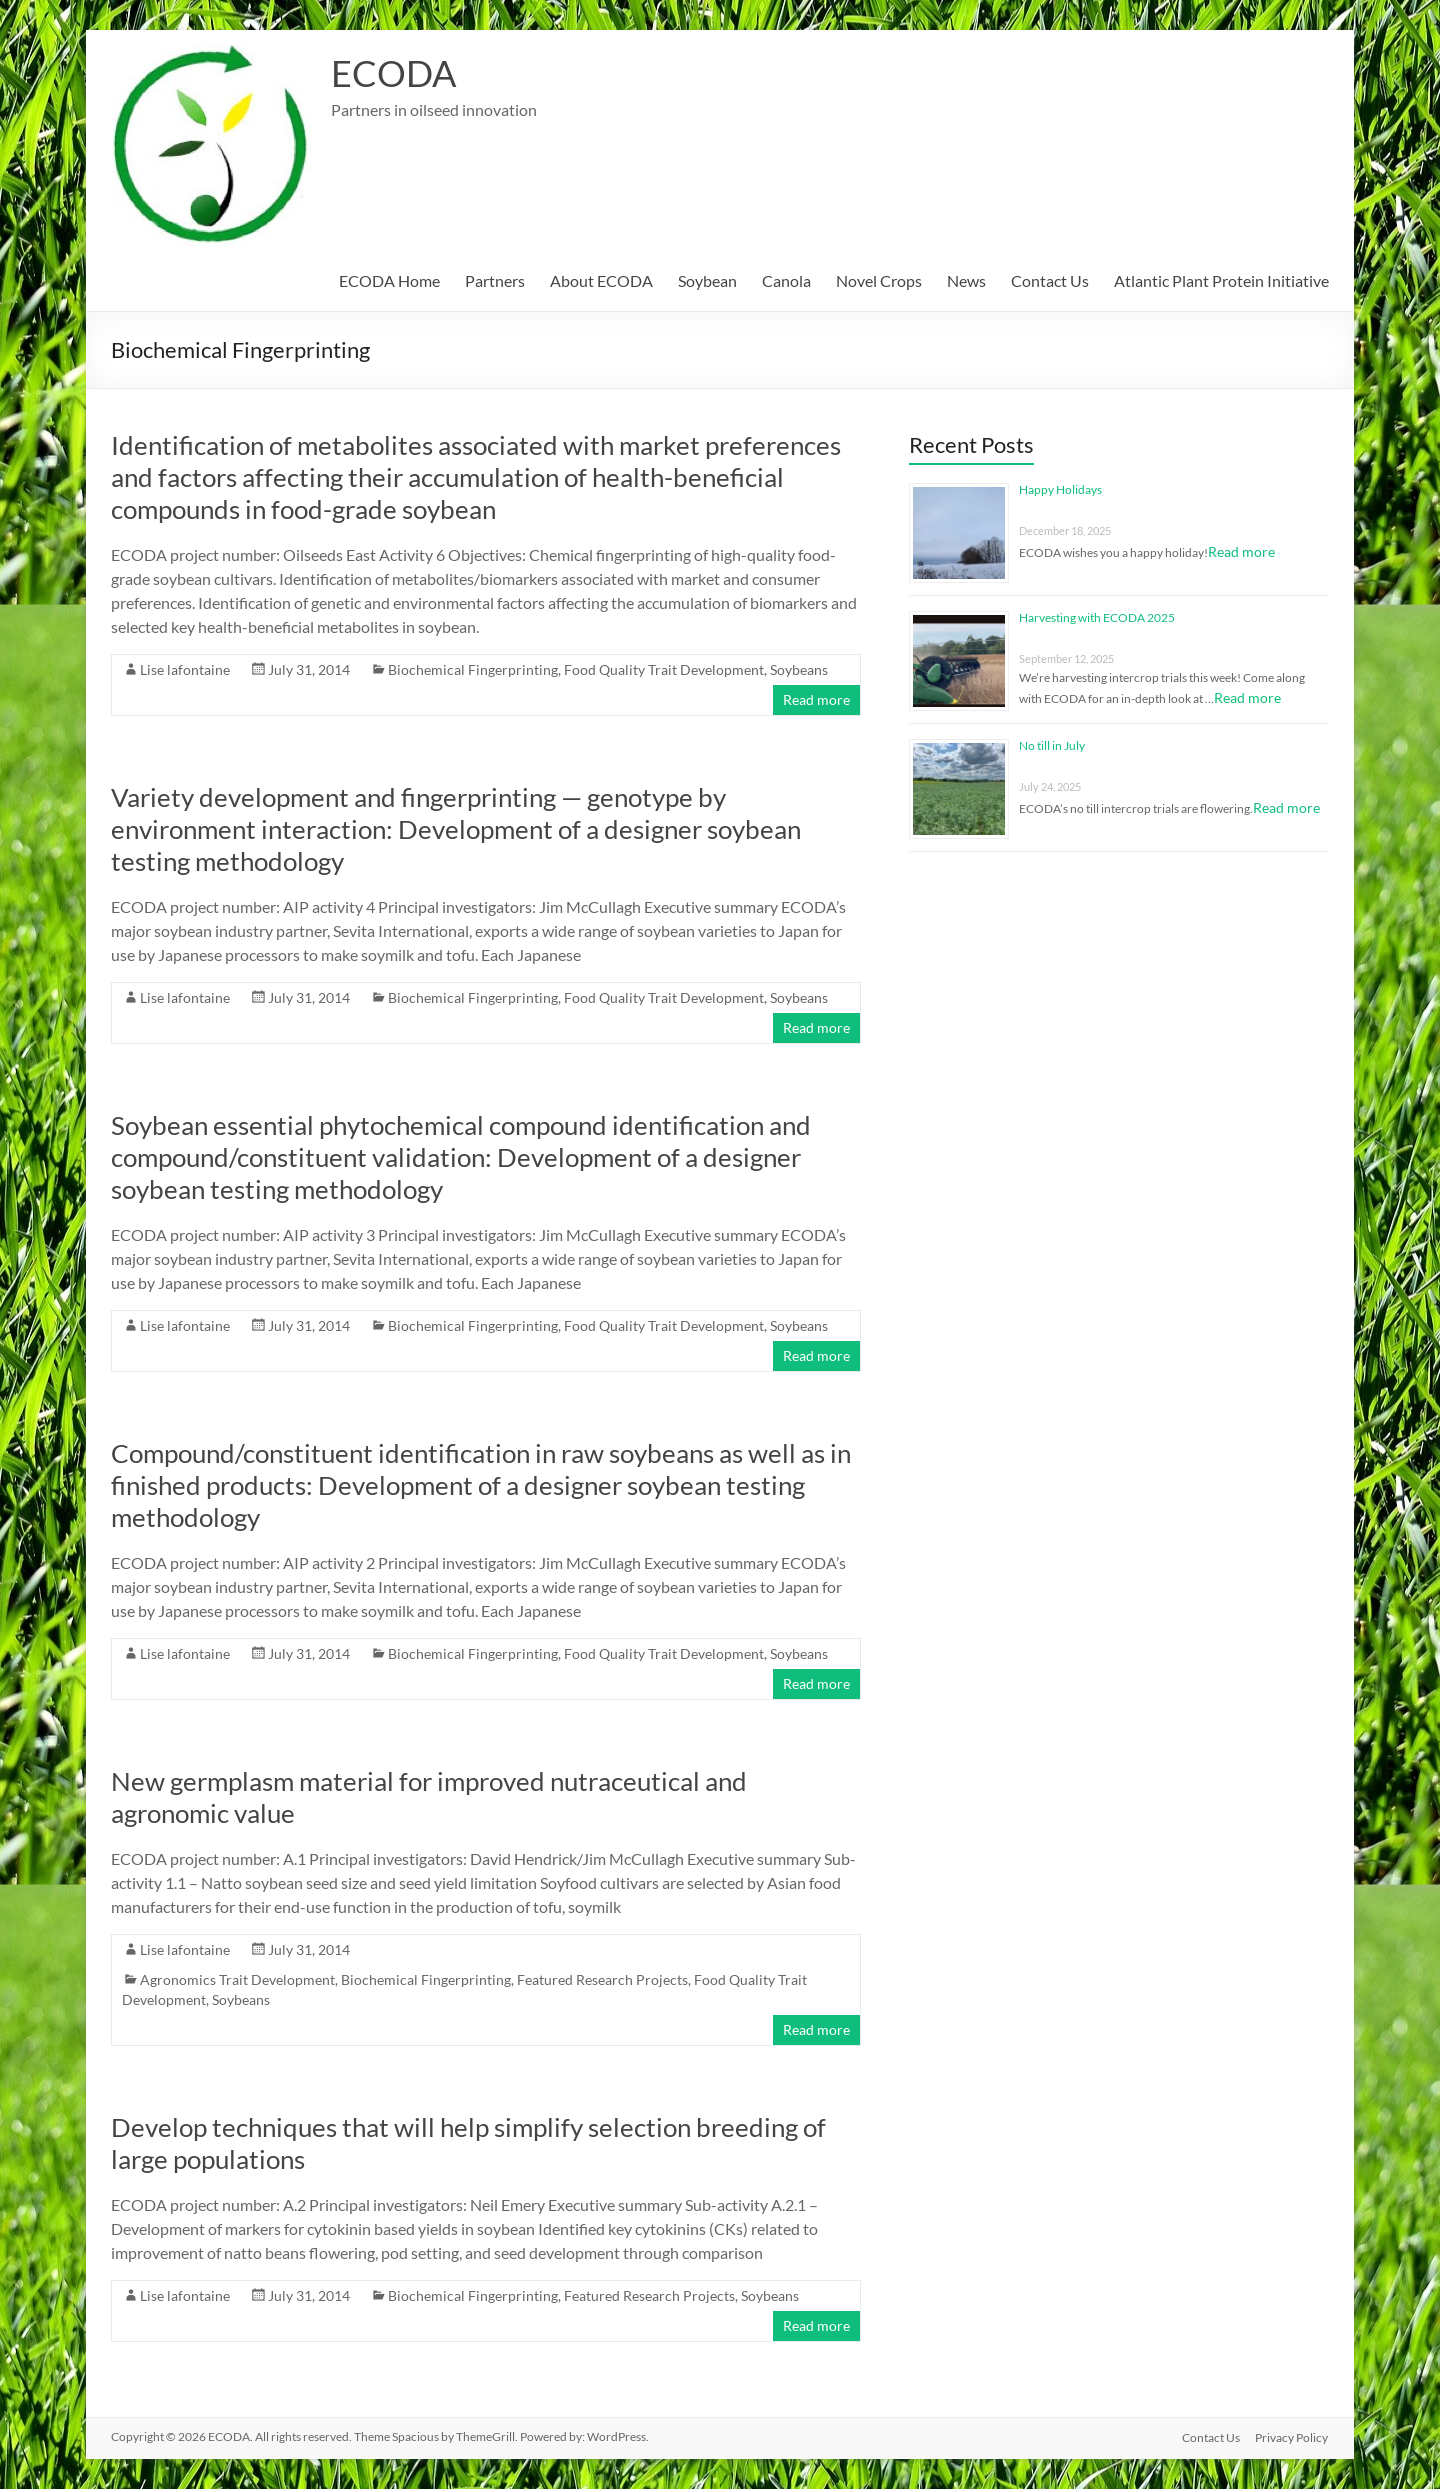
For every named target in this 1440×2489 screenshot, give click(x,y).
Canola (786, 280)
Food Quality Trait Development (664, 669)
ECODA (393, 73)
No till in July (1052, 745)
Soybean (707, 280)
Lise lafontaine (185, 669)
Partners (495, 280)
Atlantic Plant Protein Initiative (1221, 280)
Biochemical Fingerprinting (473, 669)
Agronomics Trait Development (237, 1979)
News (966, 280)
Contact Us (1050, 280)
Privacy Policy (1292, 2436)
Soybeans (799, 669)
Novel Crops (879, 280)
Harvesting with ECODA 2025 (1097, 617)
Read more (816, 699)
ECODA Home (389, 280)
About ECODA (601, 280)
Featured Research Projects (602, 1979)
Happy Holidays (1060, 489)
